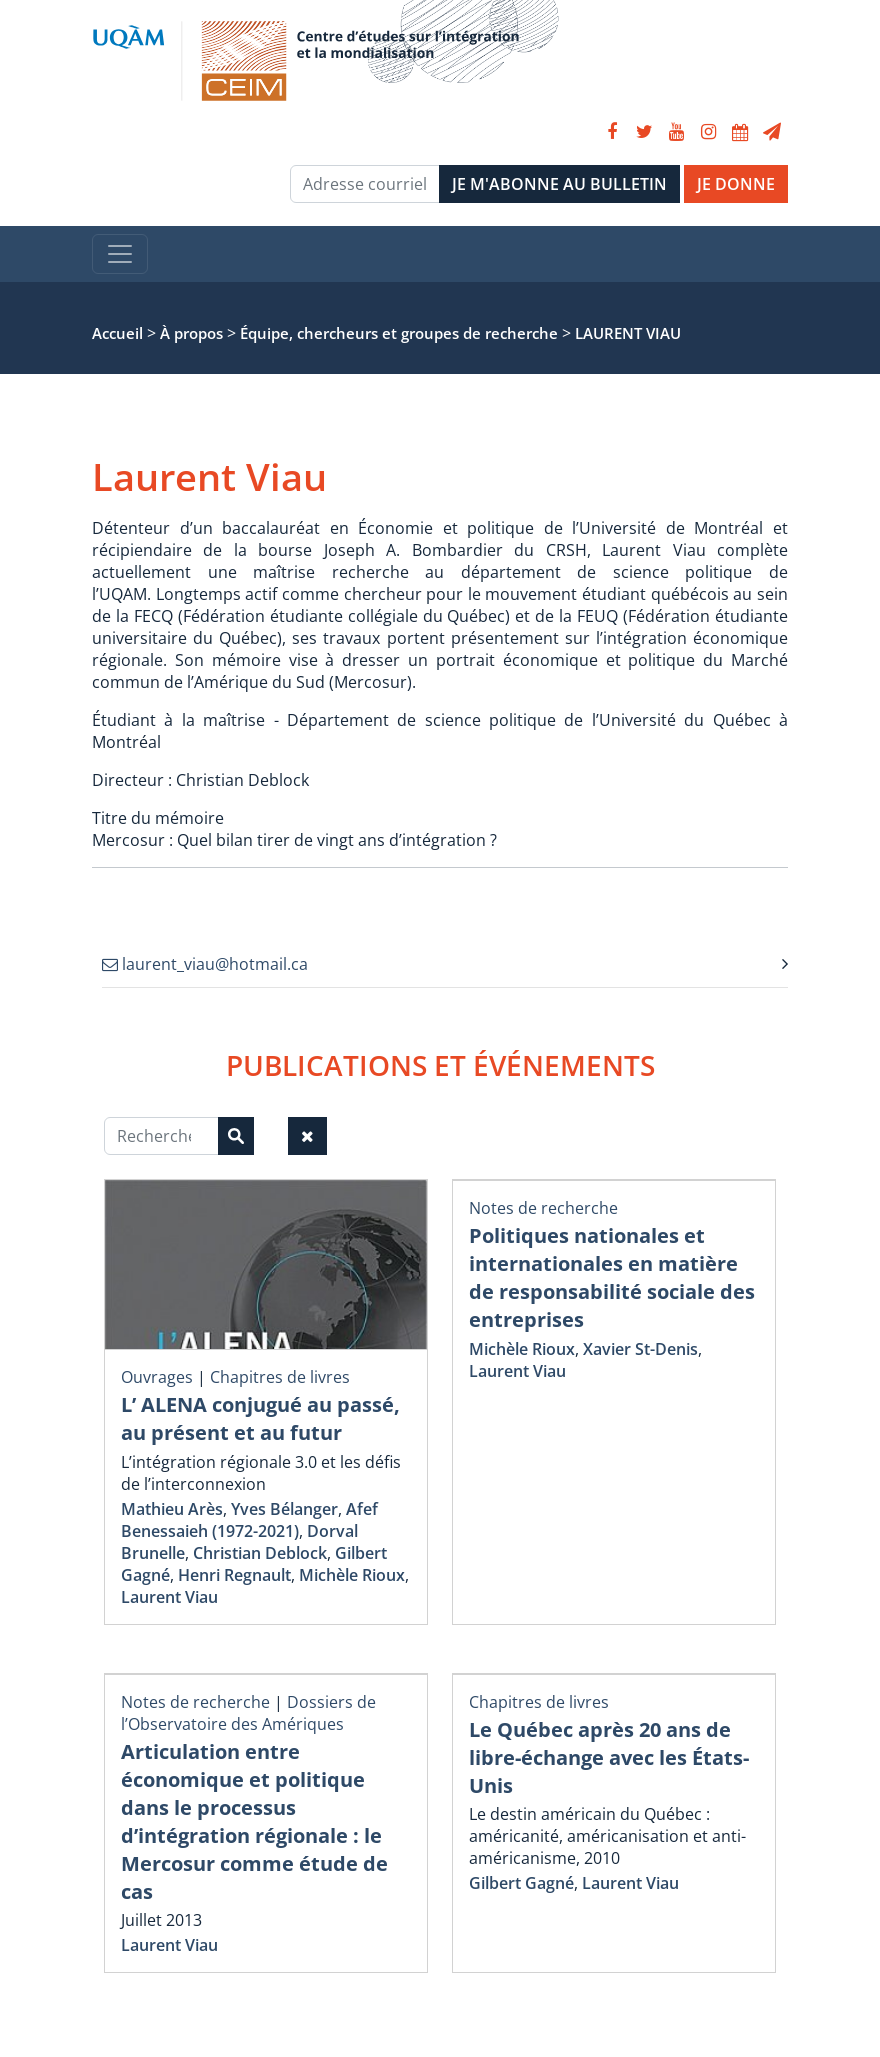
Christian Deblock (260, 1553)
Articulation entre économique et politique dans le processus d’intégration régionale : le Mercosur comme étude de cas (254, 1821)
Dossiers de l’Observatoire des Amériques (248, 1713)
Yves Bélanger (284, 1509)
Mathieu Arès (172, 1509)
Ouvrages (157, 1377)
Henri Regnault (234, 1575)
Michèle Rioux (352, 1575)
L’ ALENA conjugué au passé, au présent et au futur (260, 1418)
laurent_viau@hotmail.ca (205, 964)
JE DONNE (736, 184)
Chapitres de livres (280, 1377)
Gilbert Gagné (521, 1883)
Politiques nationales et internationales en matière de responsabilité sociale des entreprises (612, 1277)
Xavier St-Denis (640, 1349)
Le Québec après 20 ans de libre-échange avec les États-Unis (609, 1757)
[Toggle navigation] (120, 254)
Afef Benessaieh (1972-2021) (249, 1520)
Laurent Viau (169, 1597)
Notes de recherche (543, 1208)
